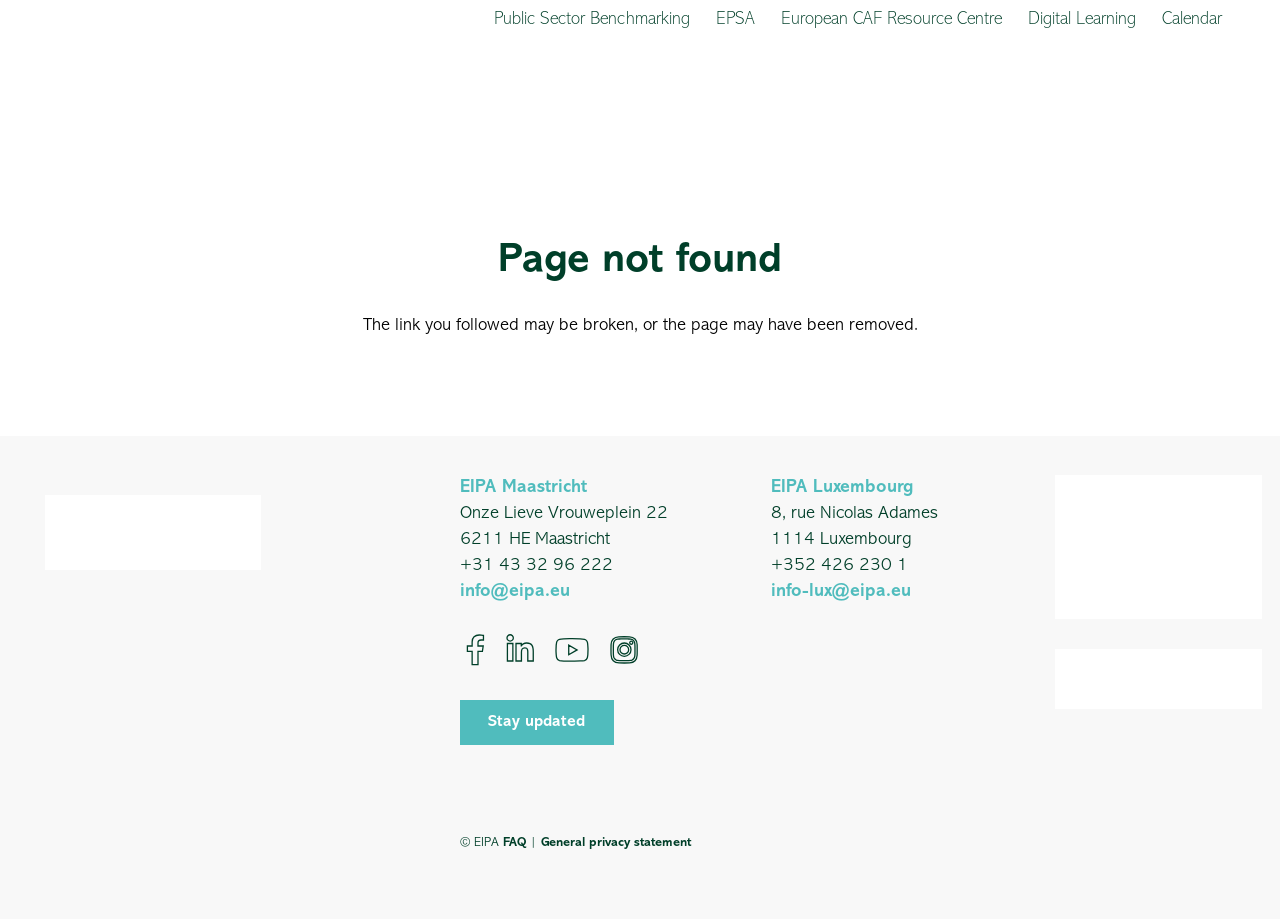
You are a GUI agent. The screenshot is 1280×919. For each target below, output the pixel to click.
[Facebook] (475, 650)
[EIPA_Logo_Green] (107, 102)
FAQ (514, 842)
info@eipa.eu (515, 591)
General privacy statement (616, 842)
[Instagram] (624, 650)
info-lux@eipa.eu (841, 591)
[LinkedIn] (520, 650)
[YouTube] (572, 650)
